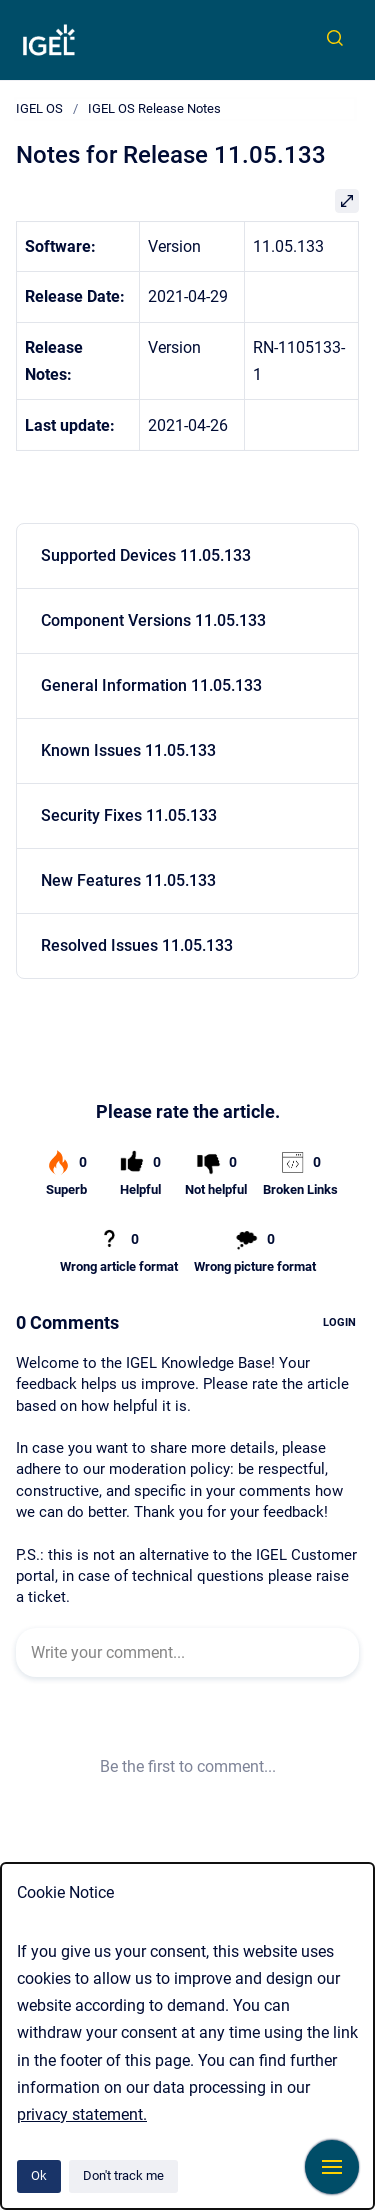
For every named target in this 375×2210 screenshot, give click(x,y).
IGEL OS (39, 108)
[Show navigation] (332, 2167)
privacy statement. (82, 2114)
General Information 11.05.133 (151, 685)
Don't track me (123, 2175)
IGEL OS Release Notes (154, 108)
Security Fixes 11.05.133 (129, 815)
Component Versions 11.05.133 (153, 620)
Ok (39, 2175)
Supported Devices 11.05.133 (146, 555)
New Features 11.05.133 (128, 880)
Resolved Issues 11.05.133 (137, 945)
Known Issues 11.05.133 (128, 750)
